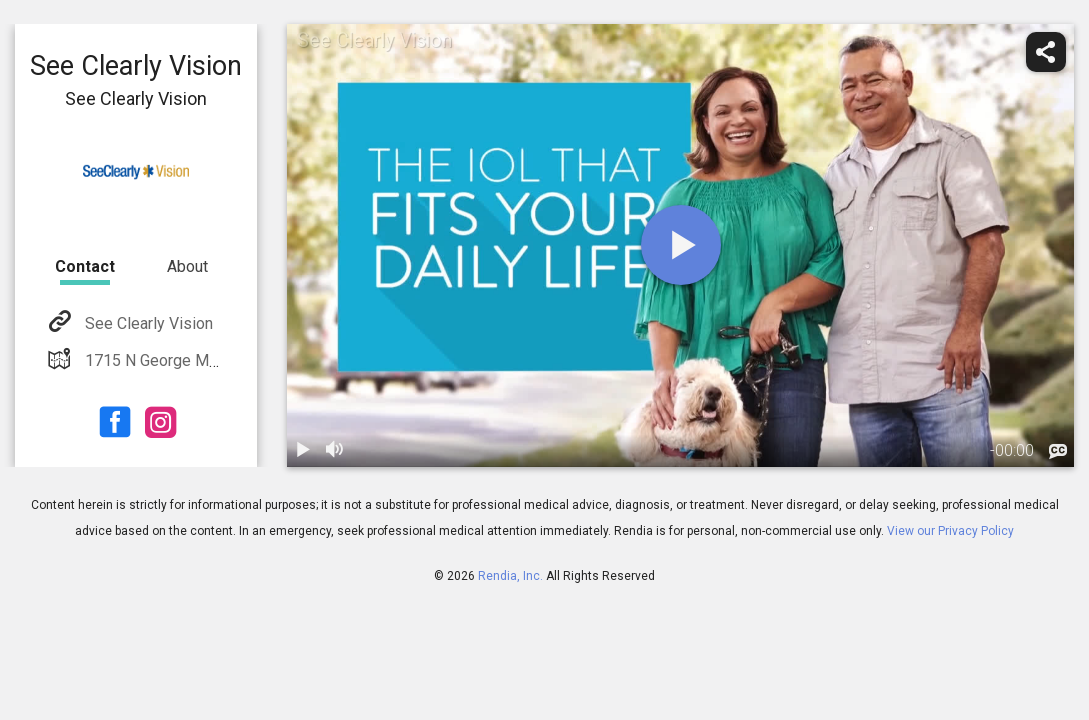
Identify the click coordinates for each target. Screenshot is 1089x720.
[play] (681, 245)
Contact (85, 266)
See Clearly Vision (147, 323)
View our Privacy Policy (950, 531)
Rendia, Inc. (510, 576)
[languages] (1058, 452)
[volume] (335, 451)
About (187, 266)
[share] (1046, 52)
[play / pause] (303, 451)
